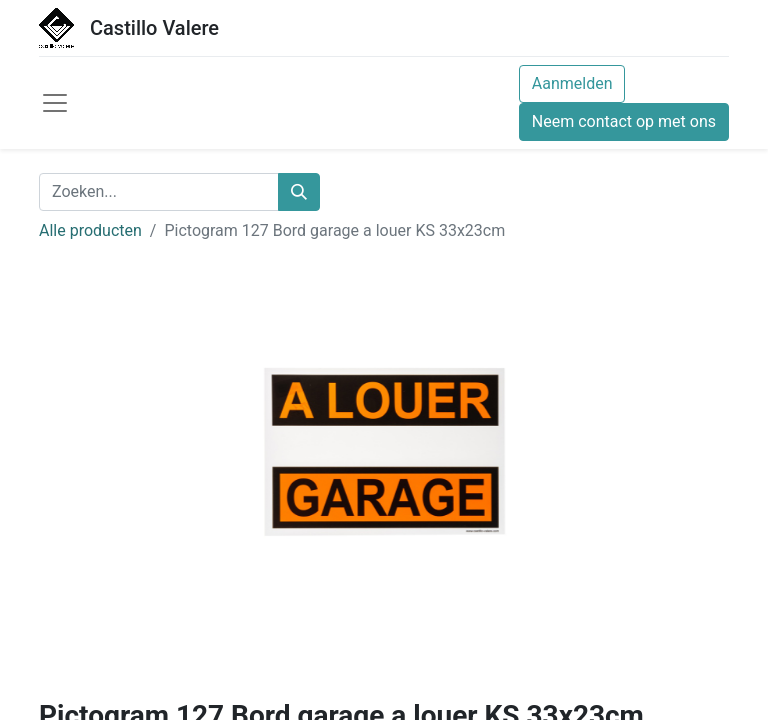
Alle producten (90, 230)
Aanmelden (572, 83)
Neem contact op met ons (624, 121)
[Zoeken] (299, 192)
